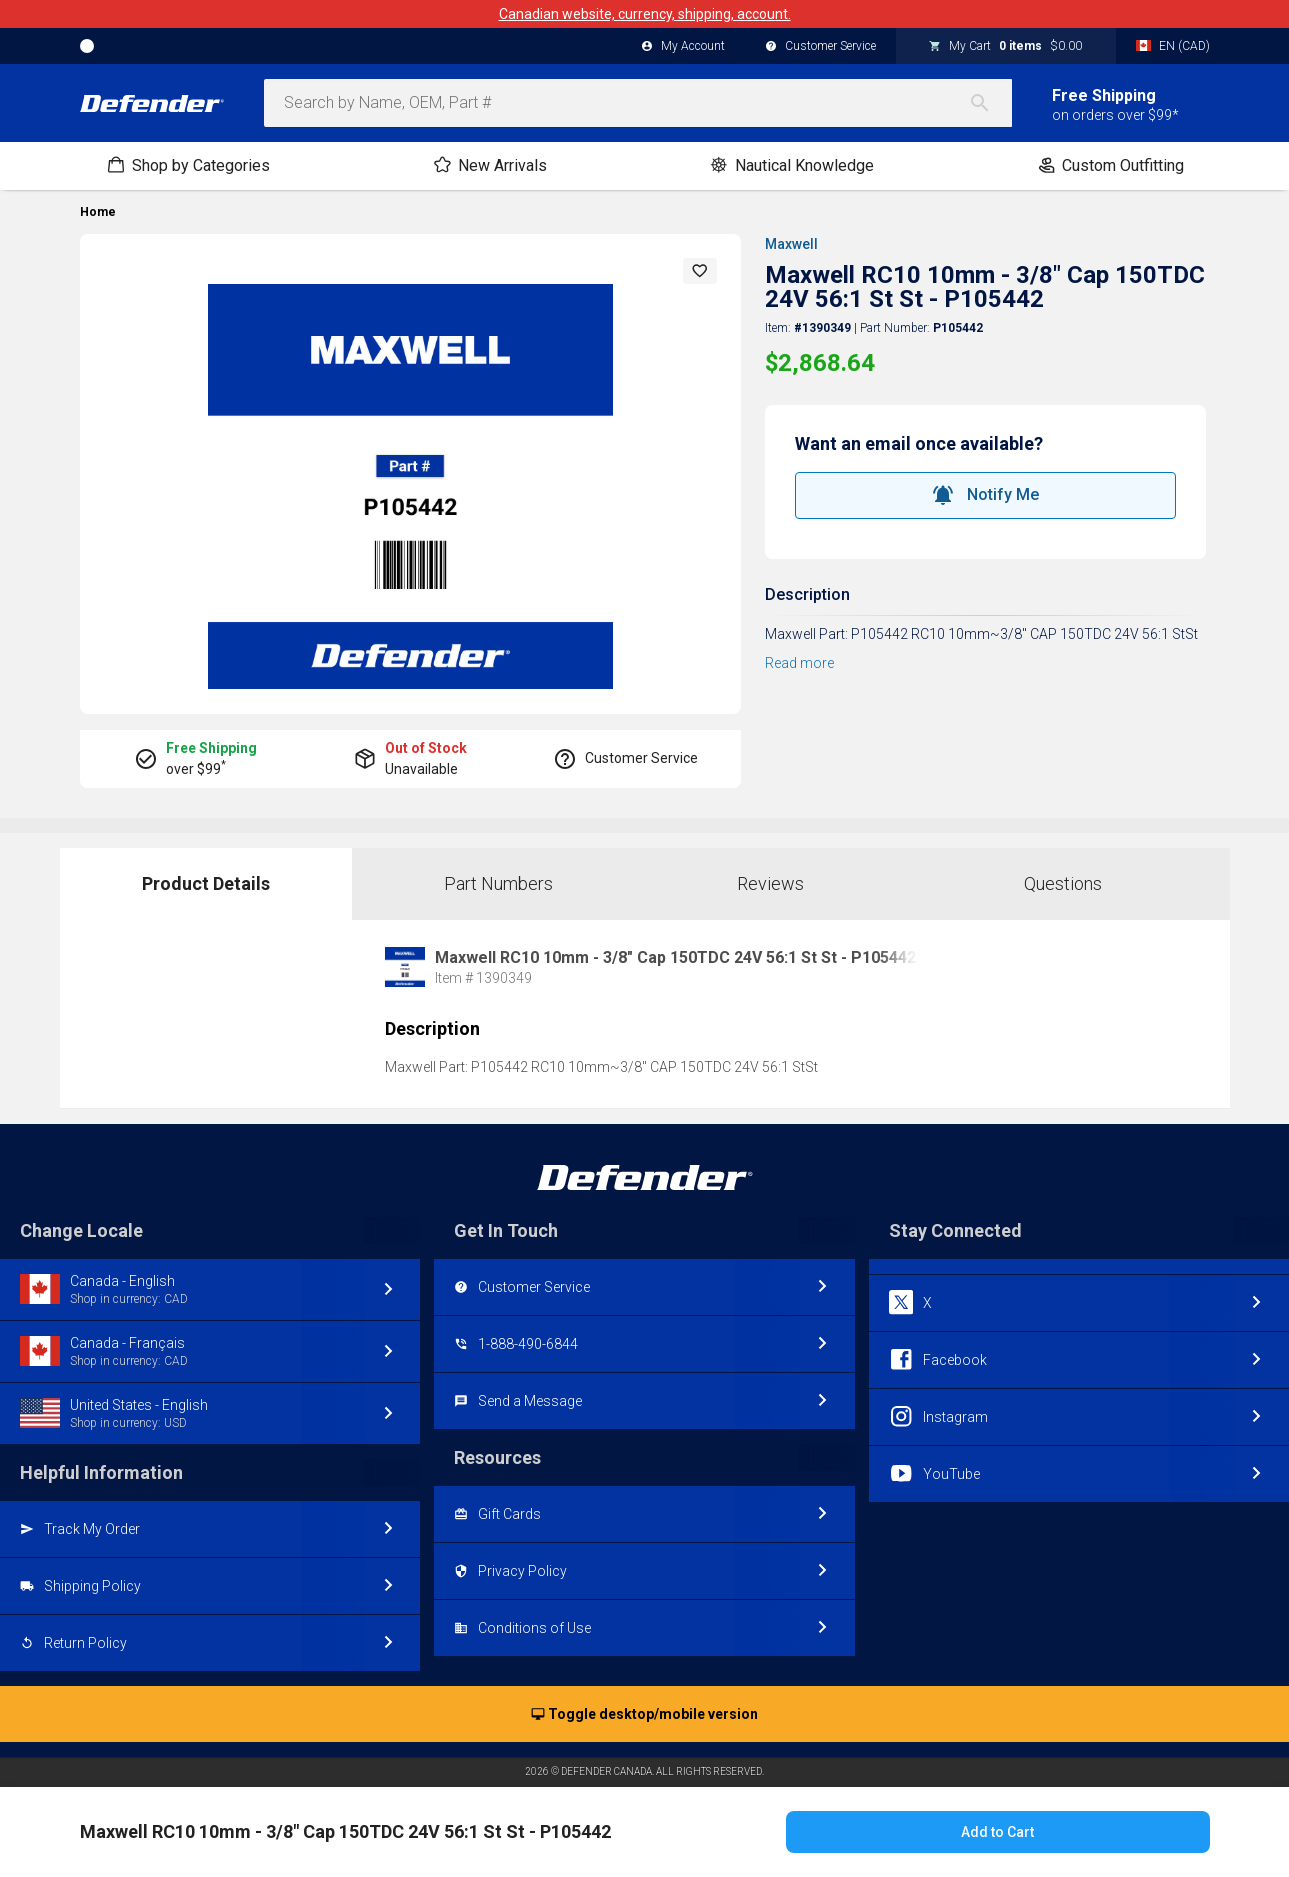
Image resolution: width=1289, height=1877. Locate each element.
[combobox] (638, 103)
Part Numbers (498, 883)
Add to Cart (997, 1832)
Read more (799, 663)
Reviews (770, 883)
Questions (1063, 883)
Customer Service (820, 47)
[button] (700, 271)
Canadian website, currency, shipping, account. (645, 14)
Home (98, 212)
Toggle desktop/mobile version (644, 1715)
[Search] (990, 103)
